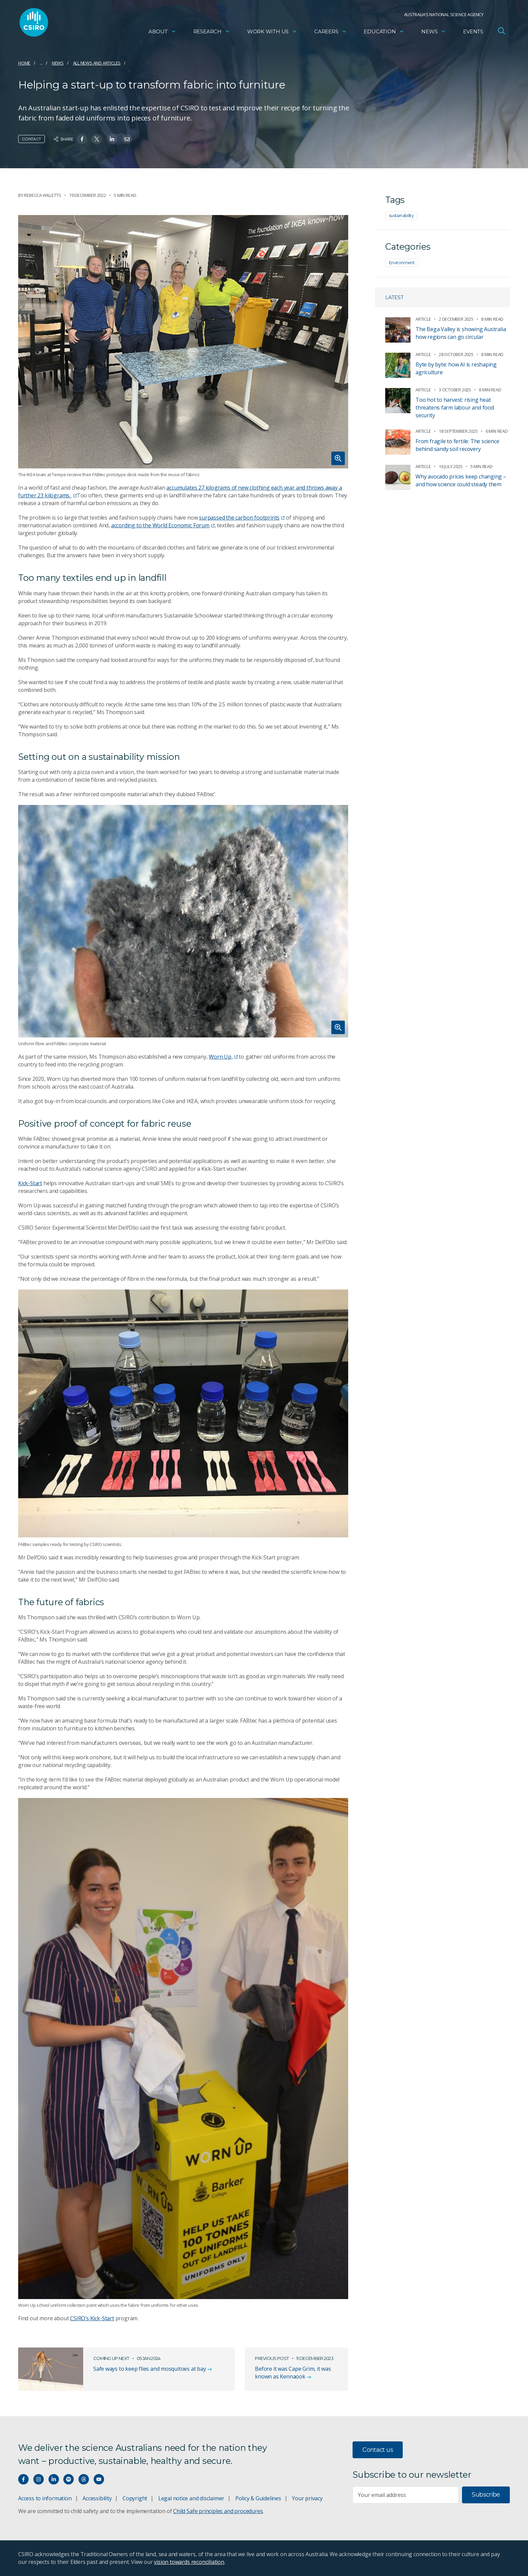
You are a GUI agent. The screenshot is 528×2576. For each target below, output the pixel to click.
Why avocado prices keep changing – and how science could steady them (461, 480)
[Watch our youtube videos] (99, 2479)
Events (473, 32)
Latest (394, 297)
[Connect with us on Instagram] (38, 2479)
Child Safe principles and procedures (218, 2511)
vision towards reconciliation (189, 2562)
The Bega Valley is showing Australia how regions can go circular (461, 333)
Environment (402, 262)
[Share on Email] (127, 139)
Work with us (272, 32)
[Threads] (83, 2479)
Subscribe (486, 2494)
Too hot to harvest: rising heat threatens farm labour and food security (455, 407)
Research (211, 32)
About (162, 32)
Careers (330, 32)
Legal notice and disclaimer (191, 2498)
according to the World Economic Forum (162, 525)
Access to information (45, 2498)
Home (24, 63)
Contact (31, 138)
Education (384, 32)
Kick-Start (30, 1183)
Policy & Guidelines (258, 2498)
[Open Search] (501, 31)
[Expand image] (183, 341)
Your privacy (307, 2498)
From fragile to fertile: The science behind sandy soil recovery (457, 445)
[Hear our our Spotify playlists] (68, 2479)
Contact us (377, 2450)
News (433, 32)
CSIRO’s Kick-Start (92, 2318)
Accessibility (96, 2498)
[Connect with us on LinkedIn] (53, 2479)
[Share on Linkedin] (112, 139)
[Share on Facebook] (82, 139)
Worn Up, (223, 1056)
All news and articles (97, 63)
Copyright (135, 2498)
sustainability (401, 215)
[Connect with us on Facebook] (23, 2479)
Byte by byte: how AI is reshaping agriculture (456, 368)
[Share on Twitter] (97, 139)
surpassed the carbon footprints (242, 517)
